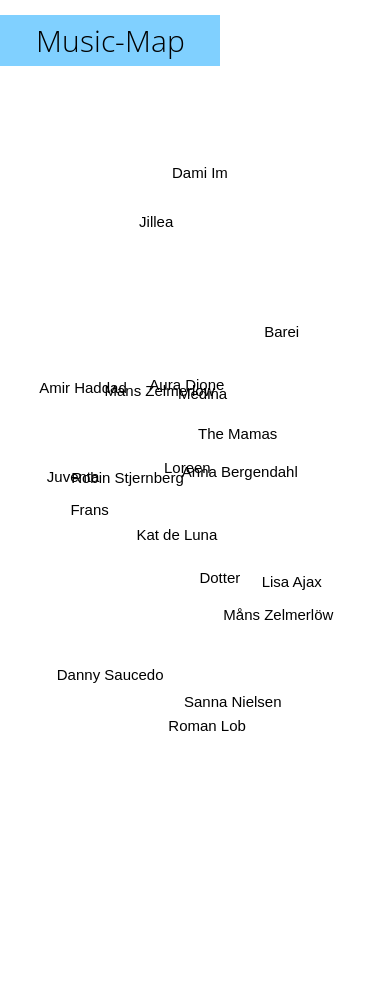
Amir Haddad (83, 391)
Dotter (217, 577)
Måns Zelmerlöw (275, 611)
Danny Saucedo (110, 670)
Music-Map (110, 40)
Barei (280, 336)
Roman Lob (209, 720)
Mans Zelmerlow (160, 391)
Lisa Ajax (292, 575)
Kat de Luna (176, 532)
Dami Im (200, 169)
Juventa (79, 477)
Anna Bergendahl (237, 470)
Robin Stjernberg (129, 470)
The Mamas (233, 431)
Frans (92, 505)
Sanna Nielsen (231, 694)
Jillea (158, 236)
